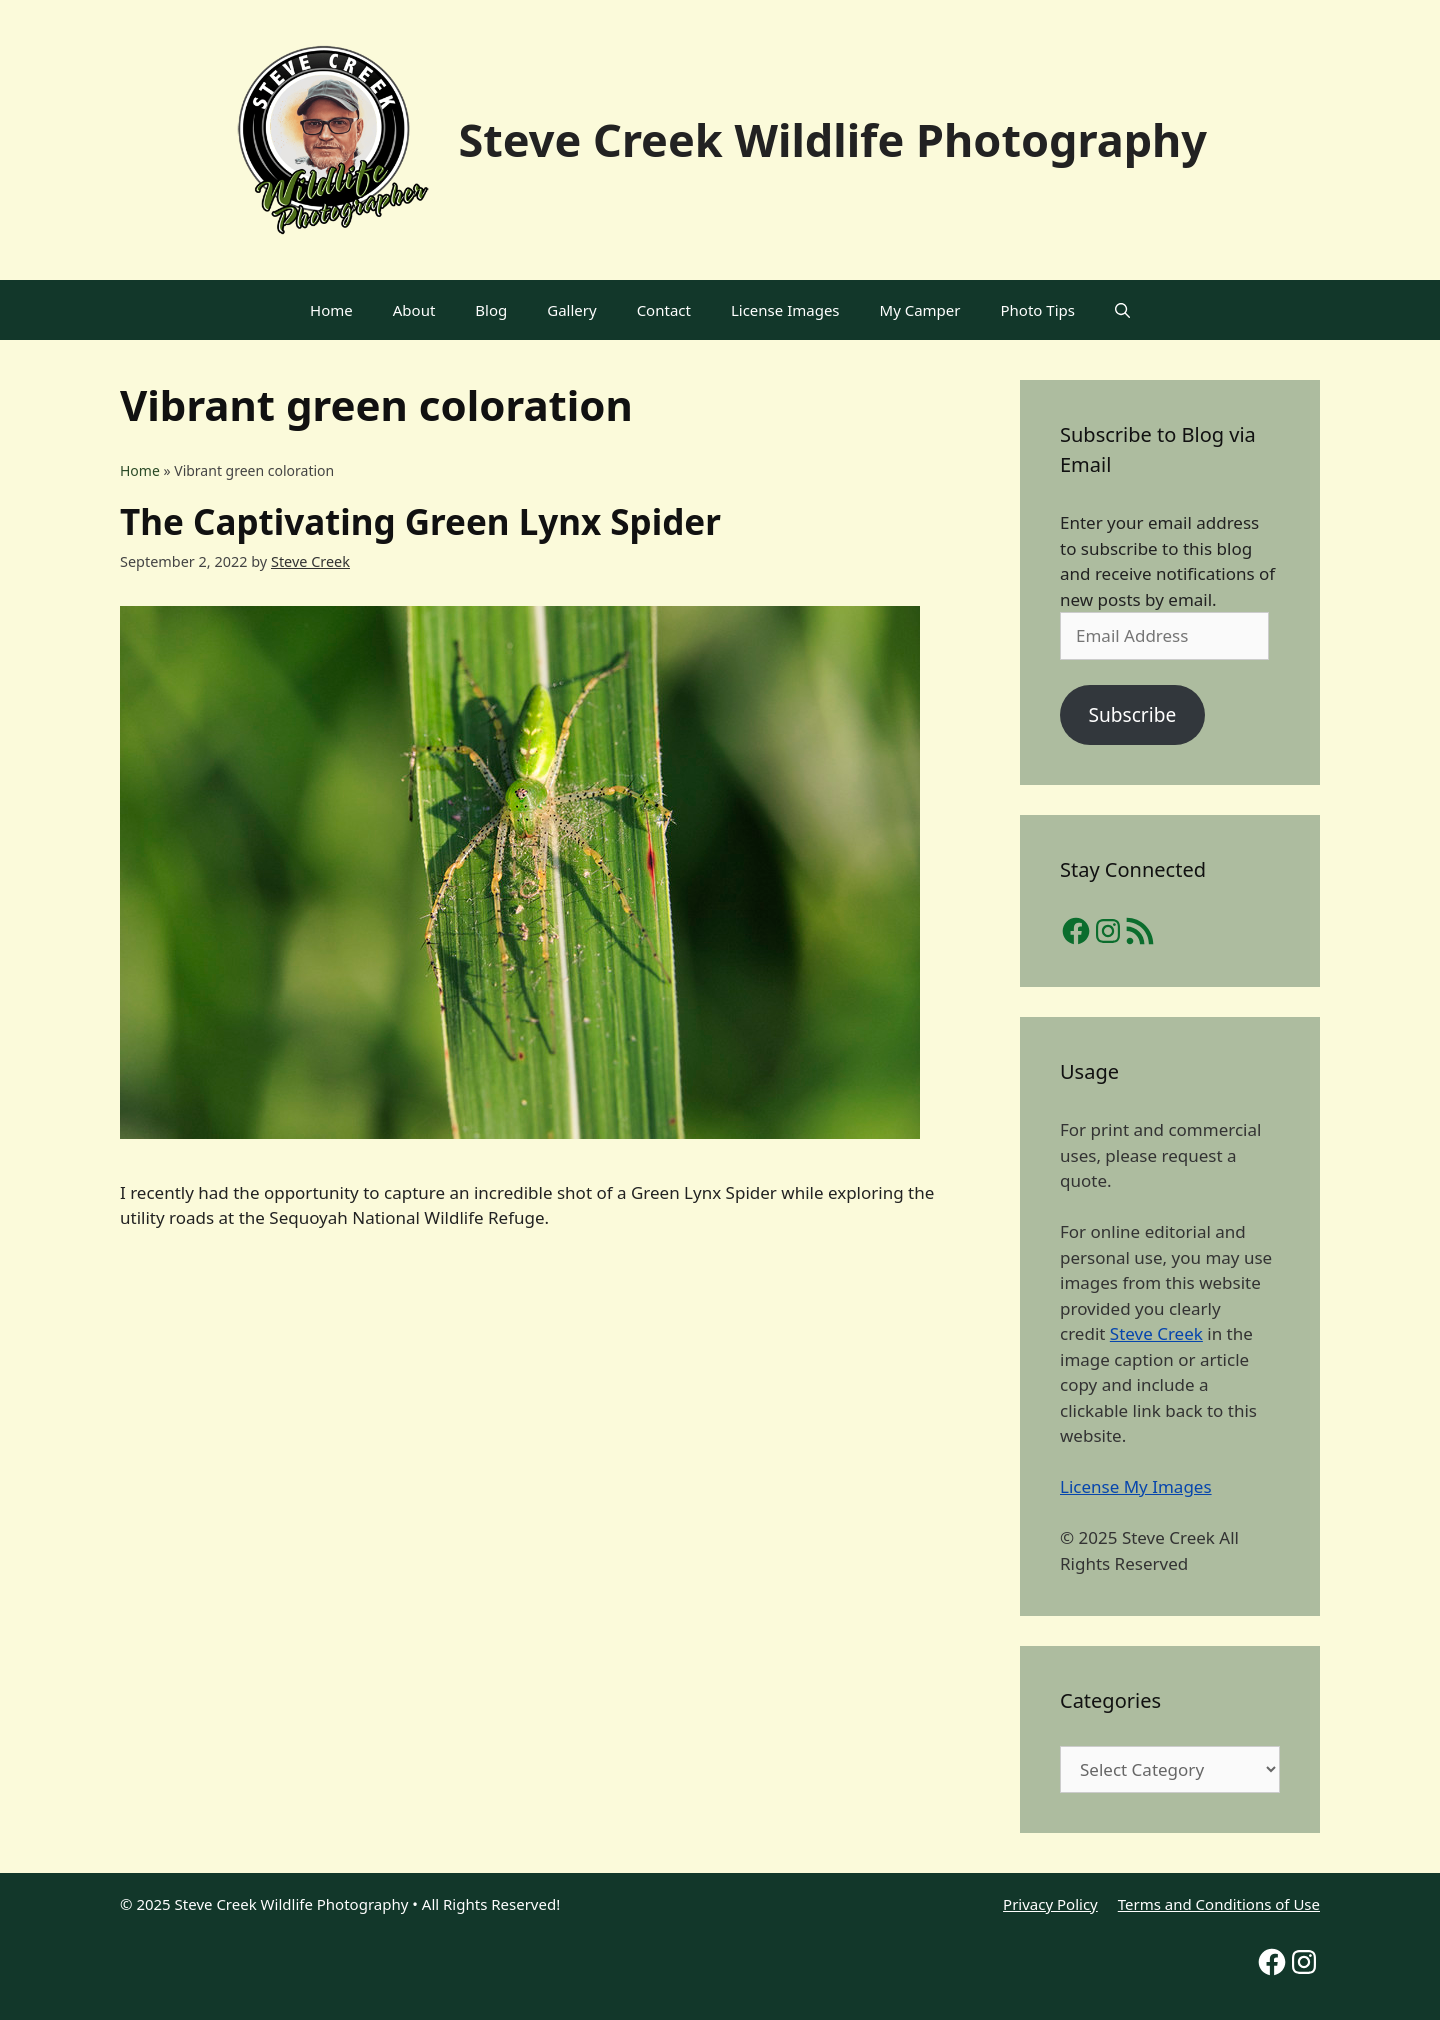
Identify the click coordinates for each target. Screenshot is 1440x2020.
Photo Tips (1038, 310)
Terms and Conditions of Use (1219, 1904)
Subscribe (1132, 715)
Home (331, 310)
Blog (491, 310)
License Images (785, 310)
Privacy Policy (1050, 1904)
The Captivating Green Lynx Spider (420, 521)
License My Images (1136, 1486)
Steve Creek (1156, 1333)
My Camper (920, 310)
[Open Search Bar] (1122, 310)
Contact (664, 310)
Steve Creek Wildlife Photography (832, 139)
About (414, 310)
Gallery (571, 310)
